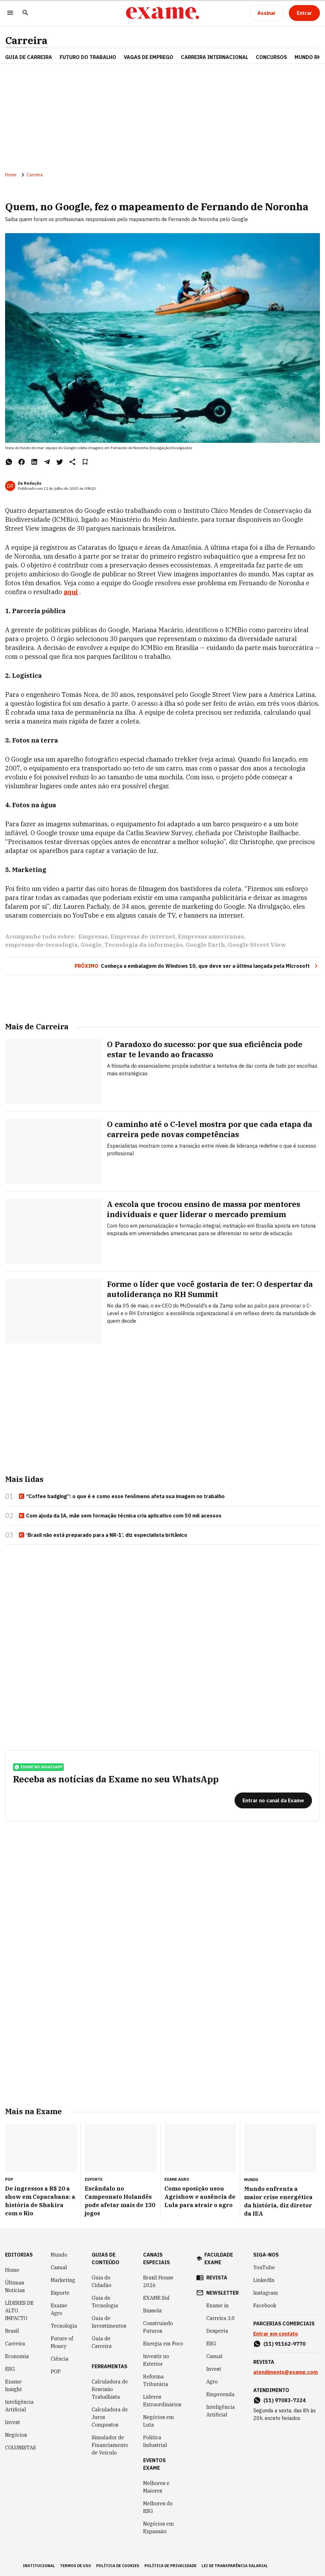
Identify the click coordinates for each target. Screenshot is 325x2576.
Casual (59, 2267)
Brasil (12, 2331)
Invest (12, 2422)
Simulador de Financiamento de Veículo (110, 2445)
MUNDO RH (308, 57)
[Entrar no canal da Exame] (273, 1800)
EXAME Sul (156, 2298)
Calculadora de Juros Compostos (110, 2417)
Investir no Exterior (156, 2360)
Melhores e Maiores (156, 2487)
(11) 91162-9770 (284, 2344)
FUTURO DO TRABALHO (88, 57)
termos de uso (75, 2565)
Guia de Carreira (28, 57)
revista (216, 2277)
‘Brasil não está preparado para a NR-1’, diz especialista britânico (102, 1535)
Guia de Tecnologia (105, 2302)
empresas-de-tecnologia (41, 944)
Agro (212, 2381)
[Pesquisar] (25, 13)
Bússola (152, 2310)
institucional (39, 2565)
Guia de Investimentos (109, 2322)
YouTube (264, 2267)
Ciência (60, 2359)
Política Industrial (155, 2441)
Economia (17, 2356)
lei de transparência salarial (235, 2565)
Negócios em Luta (158, 2421)
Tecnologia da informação (143, 944)
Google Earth (205, 944)
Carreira (26, 40)
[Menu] (10, 13)
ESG (10, 2369)
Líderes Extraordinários (162, 2401)
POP (56, 2371)
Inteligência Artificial (19, 2406)
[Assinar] (266, 13)
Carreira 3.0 (220, 2318)
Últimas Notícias (15, 2286)
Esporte (60, 2293)
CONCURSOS (271, 57)
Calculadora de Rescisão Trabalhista (110, 2389)
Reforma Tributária (155, 2380)
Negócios (16, 2435)
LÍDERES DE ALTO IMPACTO (19, 2310)
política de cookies (117, 2565)
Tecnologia (64, 2326)
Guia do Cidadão (101, 2281)
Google (91, 944)
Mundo (59, 2255)
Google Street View (257, 944)
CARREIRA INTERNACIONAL (214, 57)
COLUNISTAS (20, 2447)
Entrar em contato (275, 2333)
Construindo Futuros (158, 2327)
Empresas (93, 936)
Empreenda (220, 2394)
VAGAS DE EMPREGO (148, 57)
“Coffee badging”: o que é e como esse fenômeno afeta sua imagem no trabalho (121, 1496)
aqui (71, 591)
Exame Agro (59, 2309)
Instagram (265, 2293)
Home (11, 175)
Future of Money (62, 2342)
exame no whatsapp (38, 1767)
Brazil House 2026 (158, 2281)
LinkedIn (264, 2280)
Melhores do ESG (158, 2507)
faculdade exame (218, 2258)
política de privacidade (170, 2565)
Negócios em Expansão (158, 2527)
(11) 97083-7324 (284, 2400)
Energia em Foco (163, 2343)
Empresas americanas (211, 936)
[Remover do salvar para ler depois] (85, 462)
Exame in (217, 2305)
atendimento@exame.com (285, 2372)
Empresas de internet (142, 936)
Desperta (217, 2331)
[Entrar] (304, 13)
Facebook (264, 2305)
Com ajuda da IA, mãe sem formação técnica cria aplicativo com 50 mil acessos (120, 1515)
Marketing (63, 2280)
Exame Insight (13, 2385)
